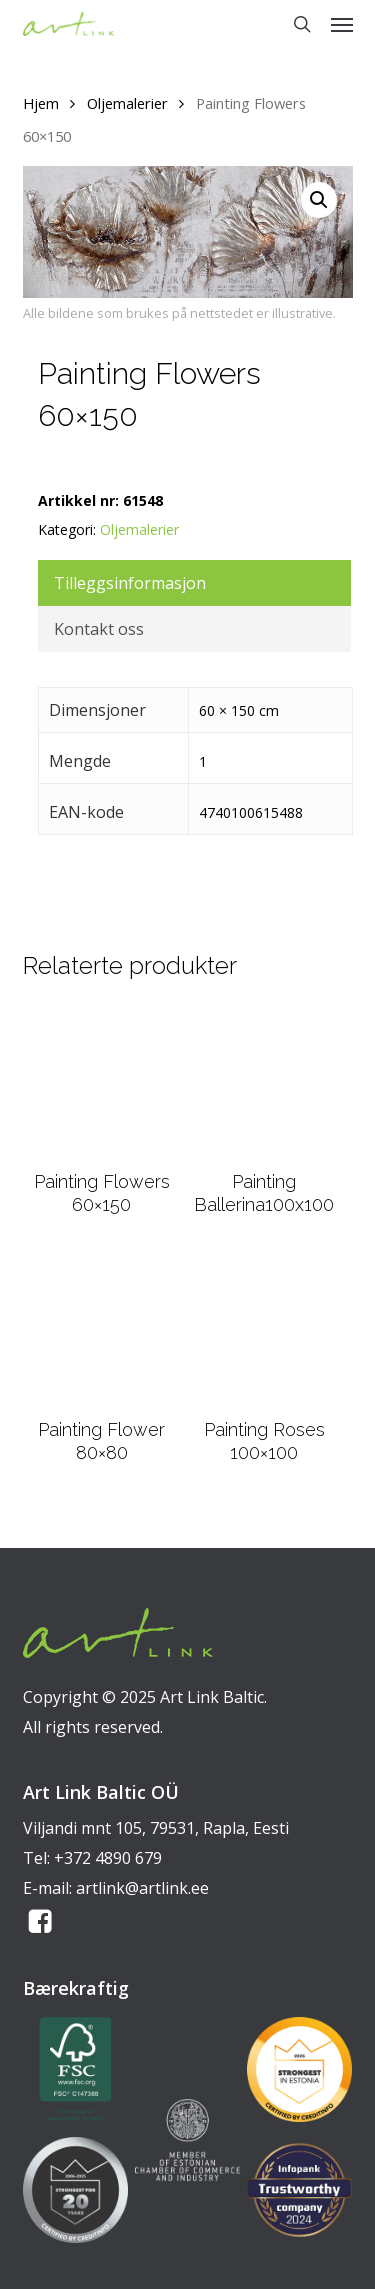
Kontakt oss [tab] (99, 629)
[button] (342, 24)
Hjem (41, 103)
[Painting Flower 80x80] (102, 1329)
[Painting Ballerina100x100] (264, 1082)
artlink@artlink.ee (142, 1888)
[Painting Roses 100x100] (264, 1329)
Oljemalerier (127, 103)
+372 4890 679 (108, 1858)
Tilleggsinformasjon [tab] (130, 583)
